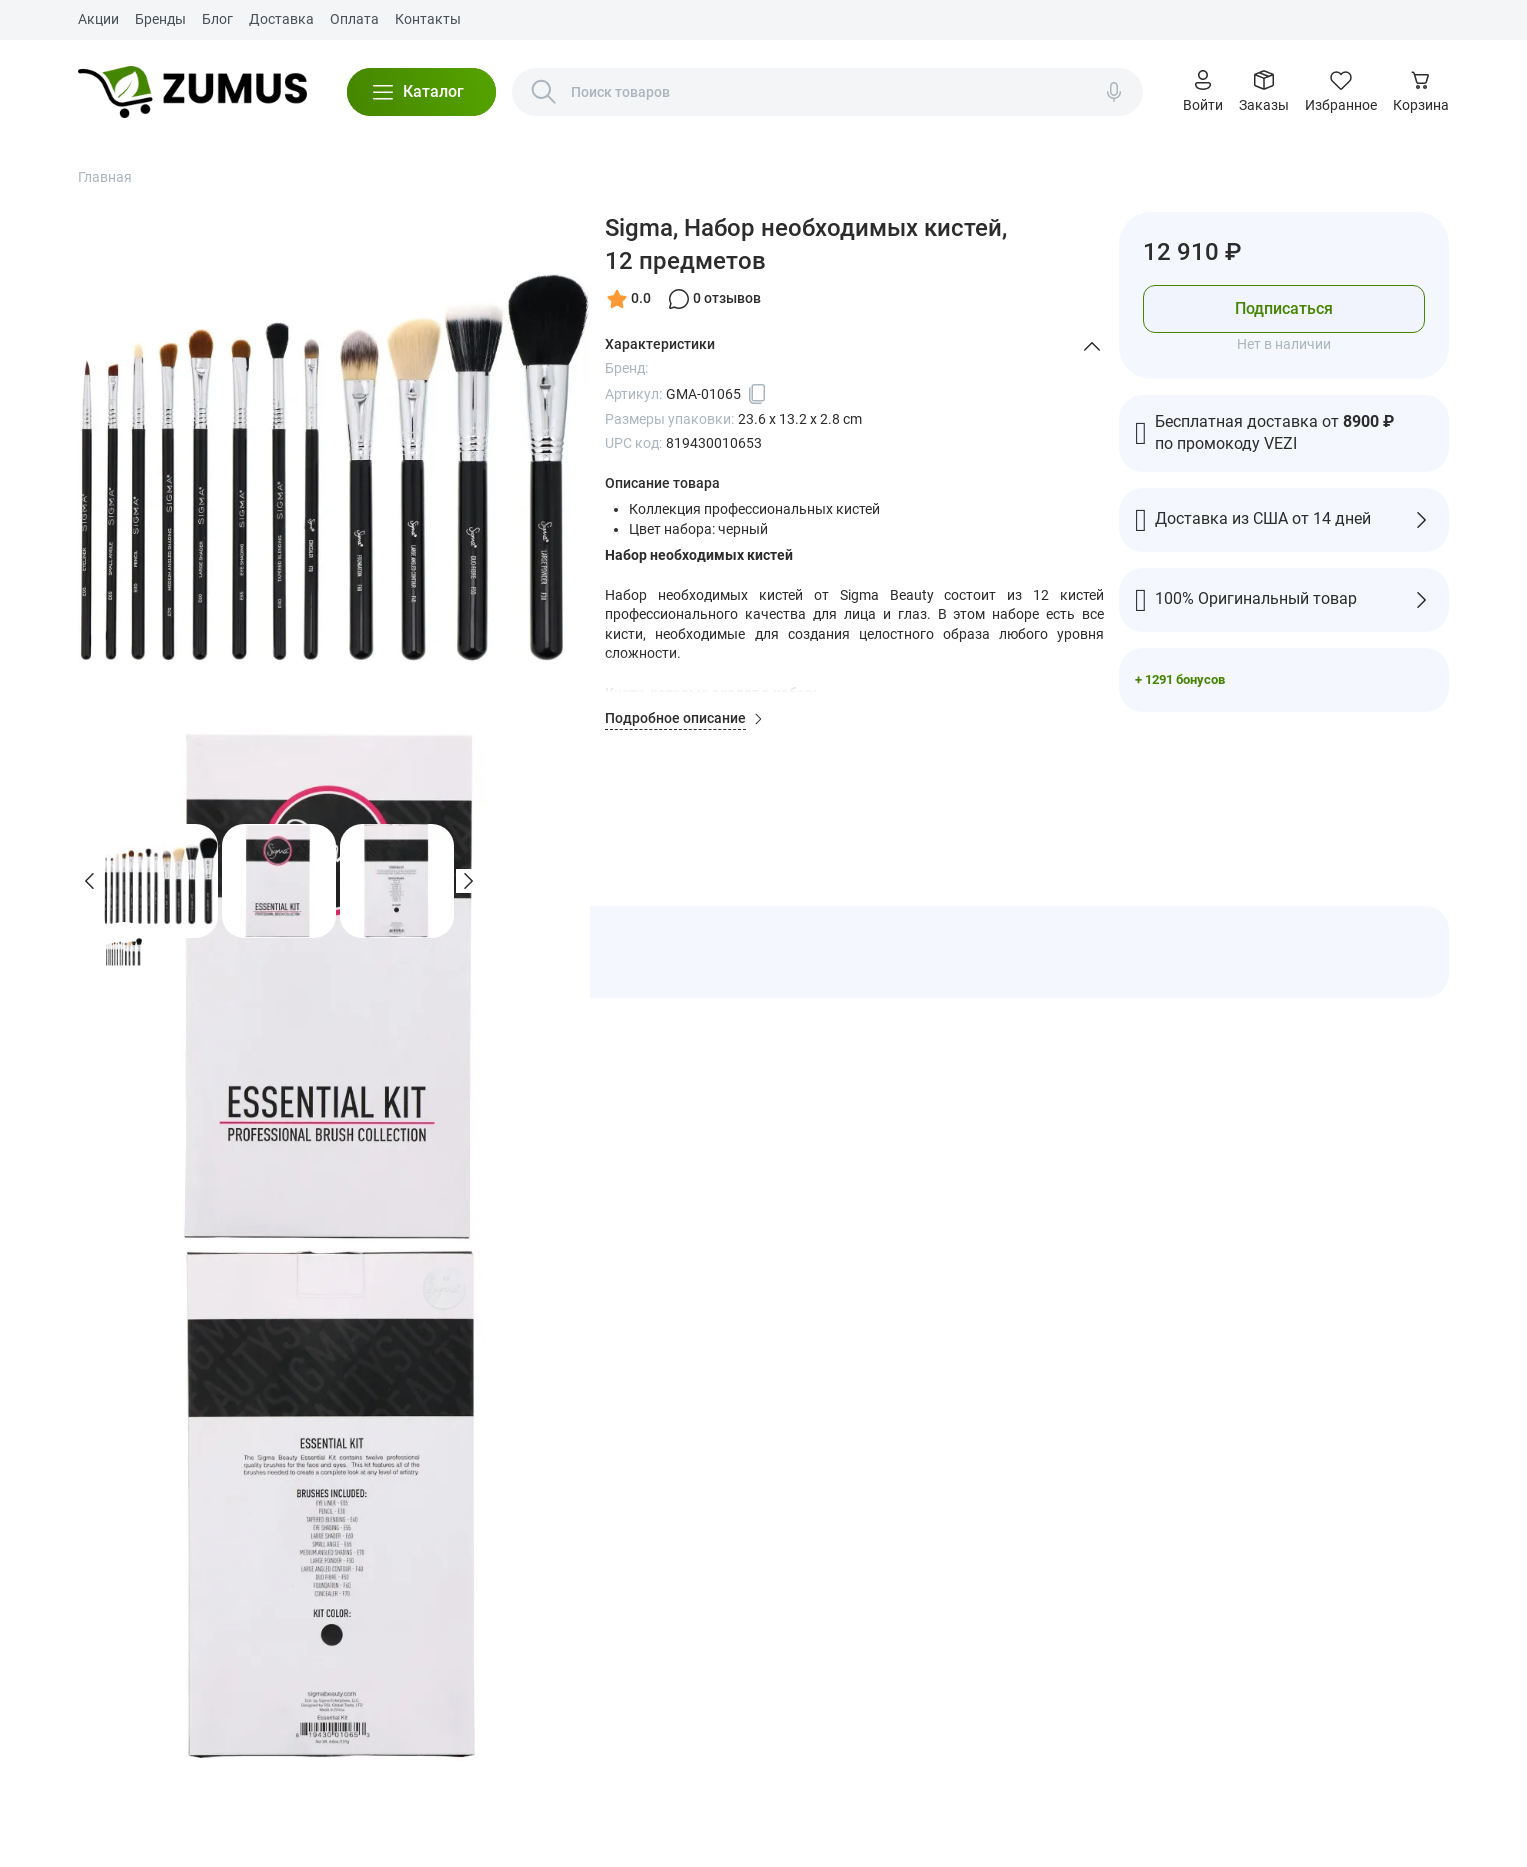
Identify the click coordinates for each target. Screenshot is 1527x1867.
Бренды (160, 19)
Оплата (354, 19)
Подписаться (1284, 308)
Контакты (428, 19)
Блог (217, 19)
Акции (98, 19)
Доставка (281, 19)
